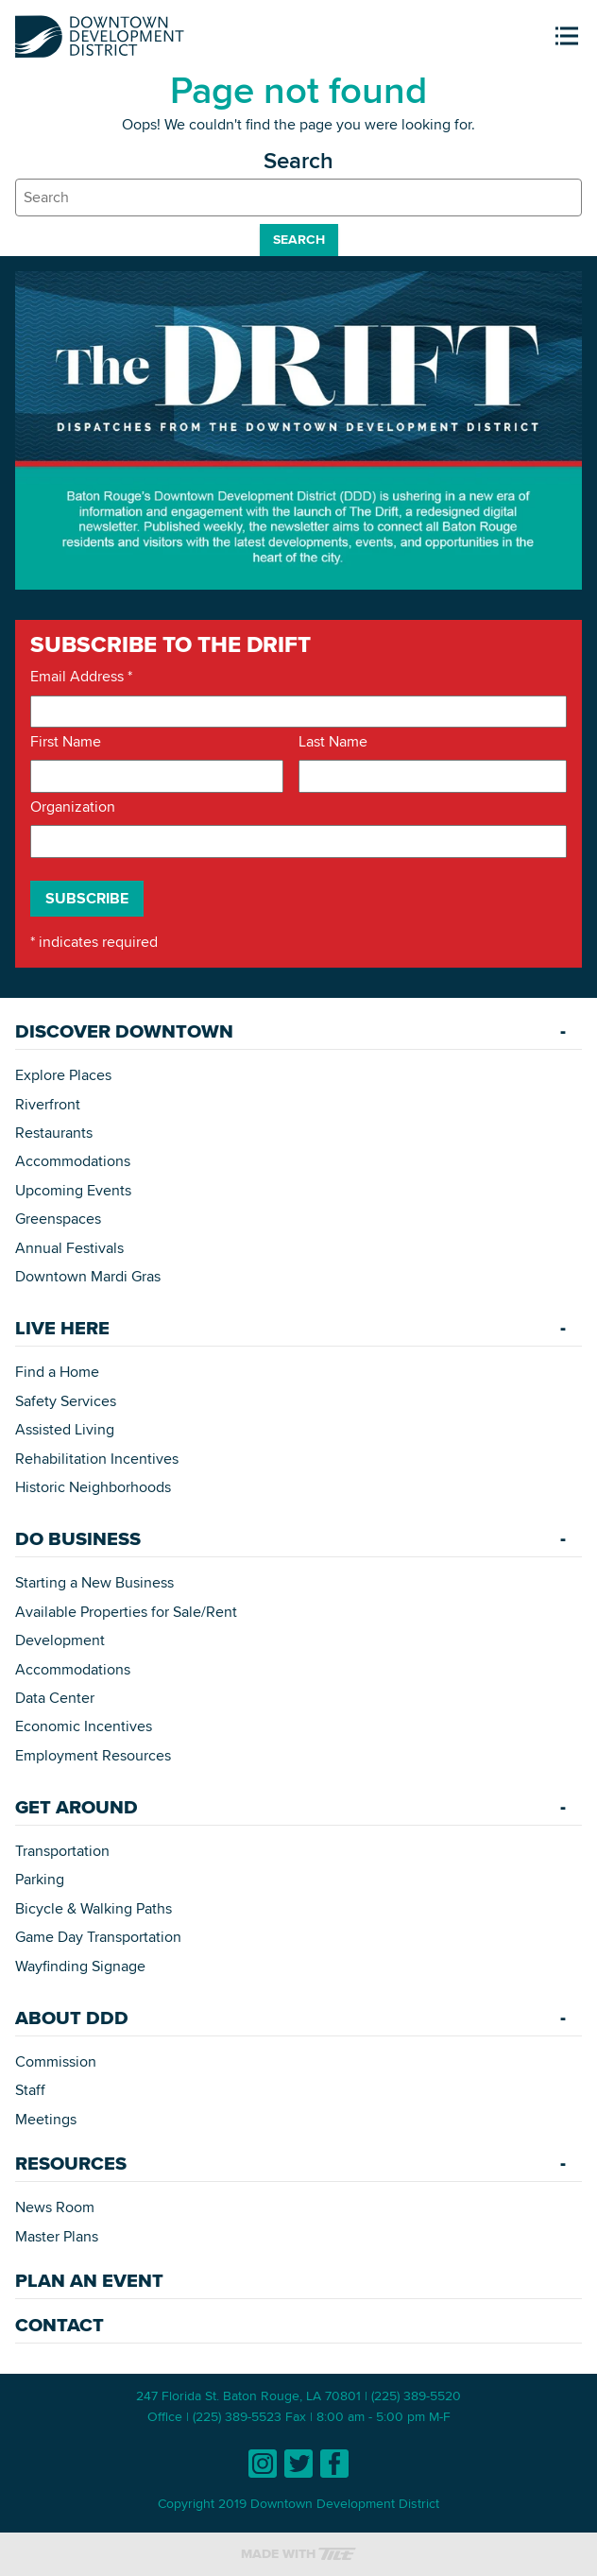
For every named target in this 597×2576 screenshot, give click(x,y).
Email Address (81, 676)
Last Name (332, 741)
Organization (72, 807)
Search (299, 239)
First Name (65, 741)
